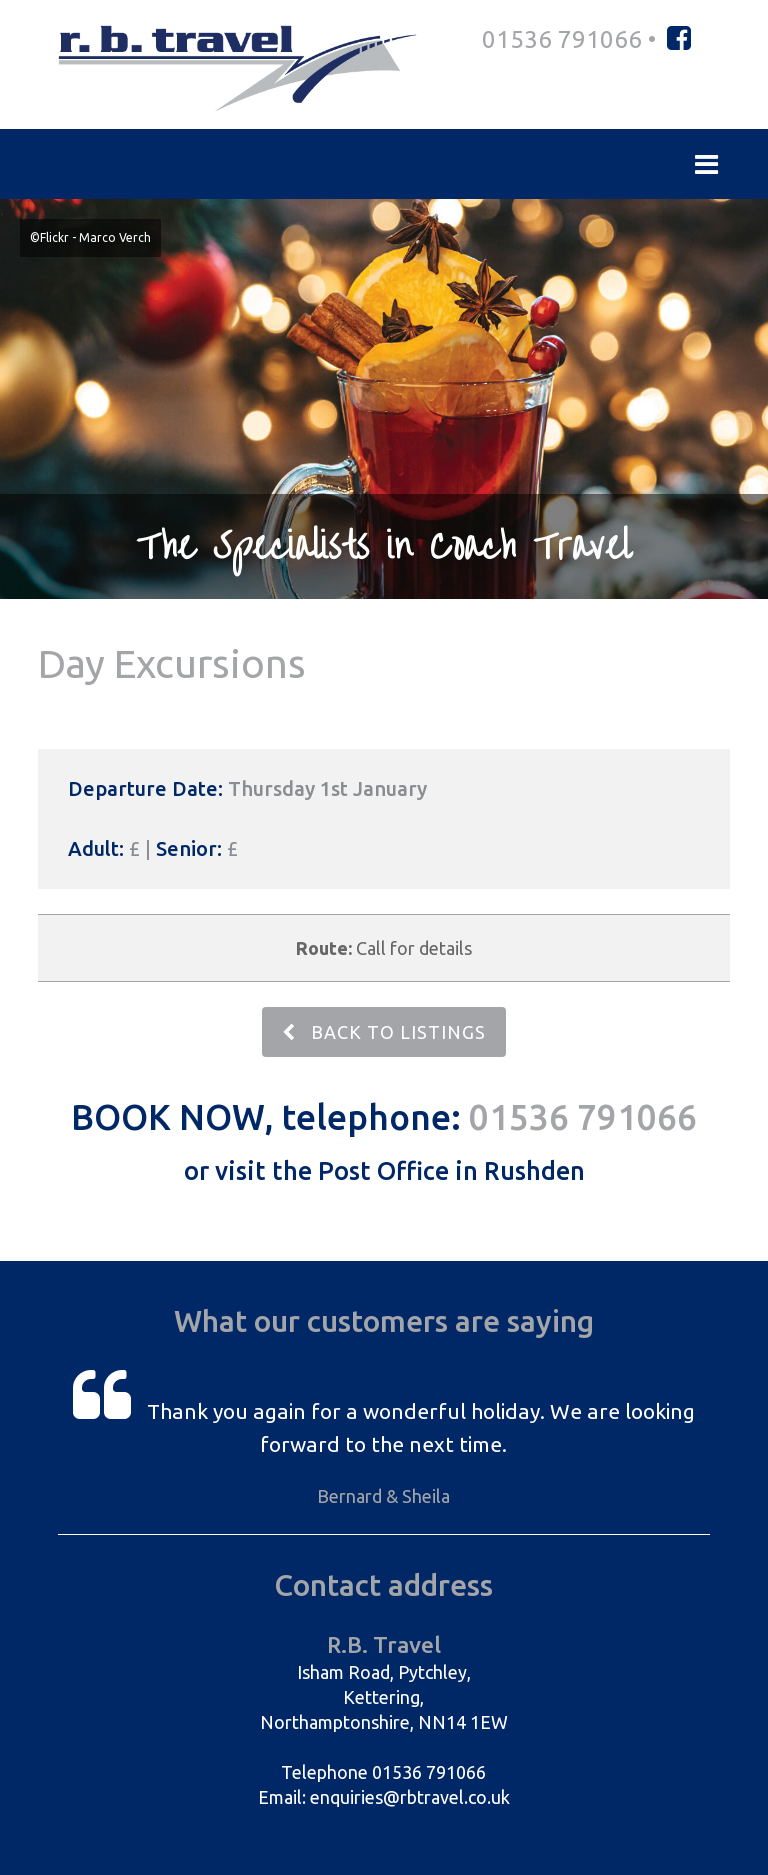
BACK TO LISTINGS (384, 1032)
